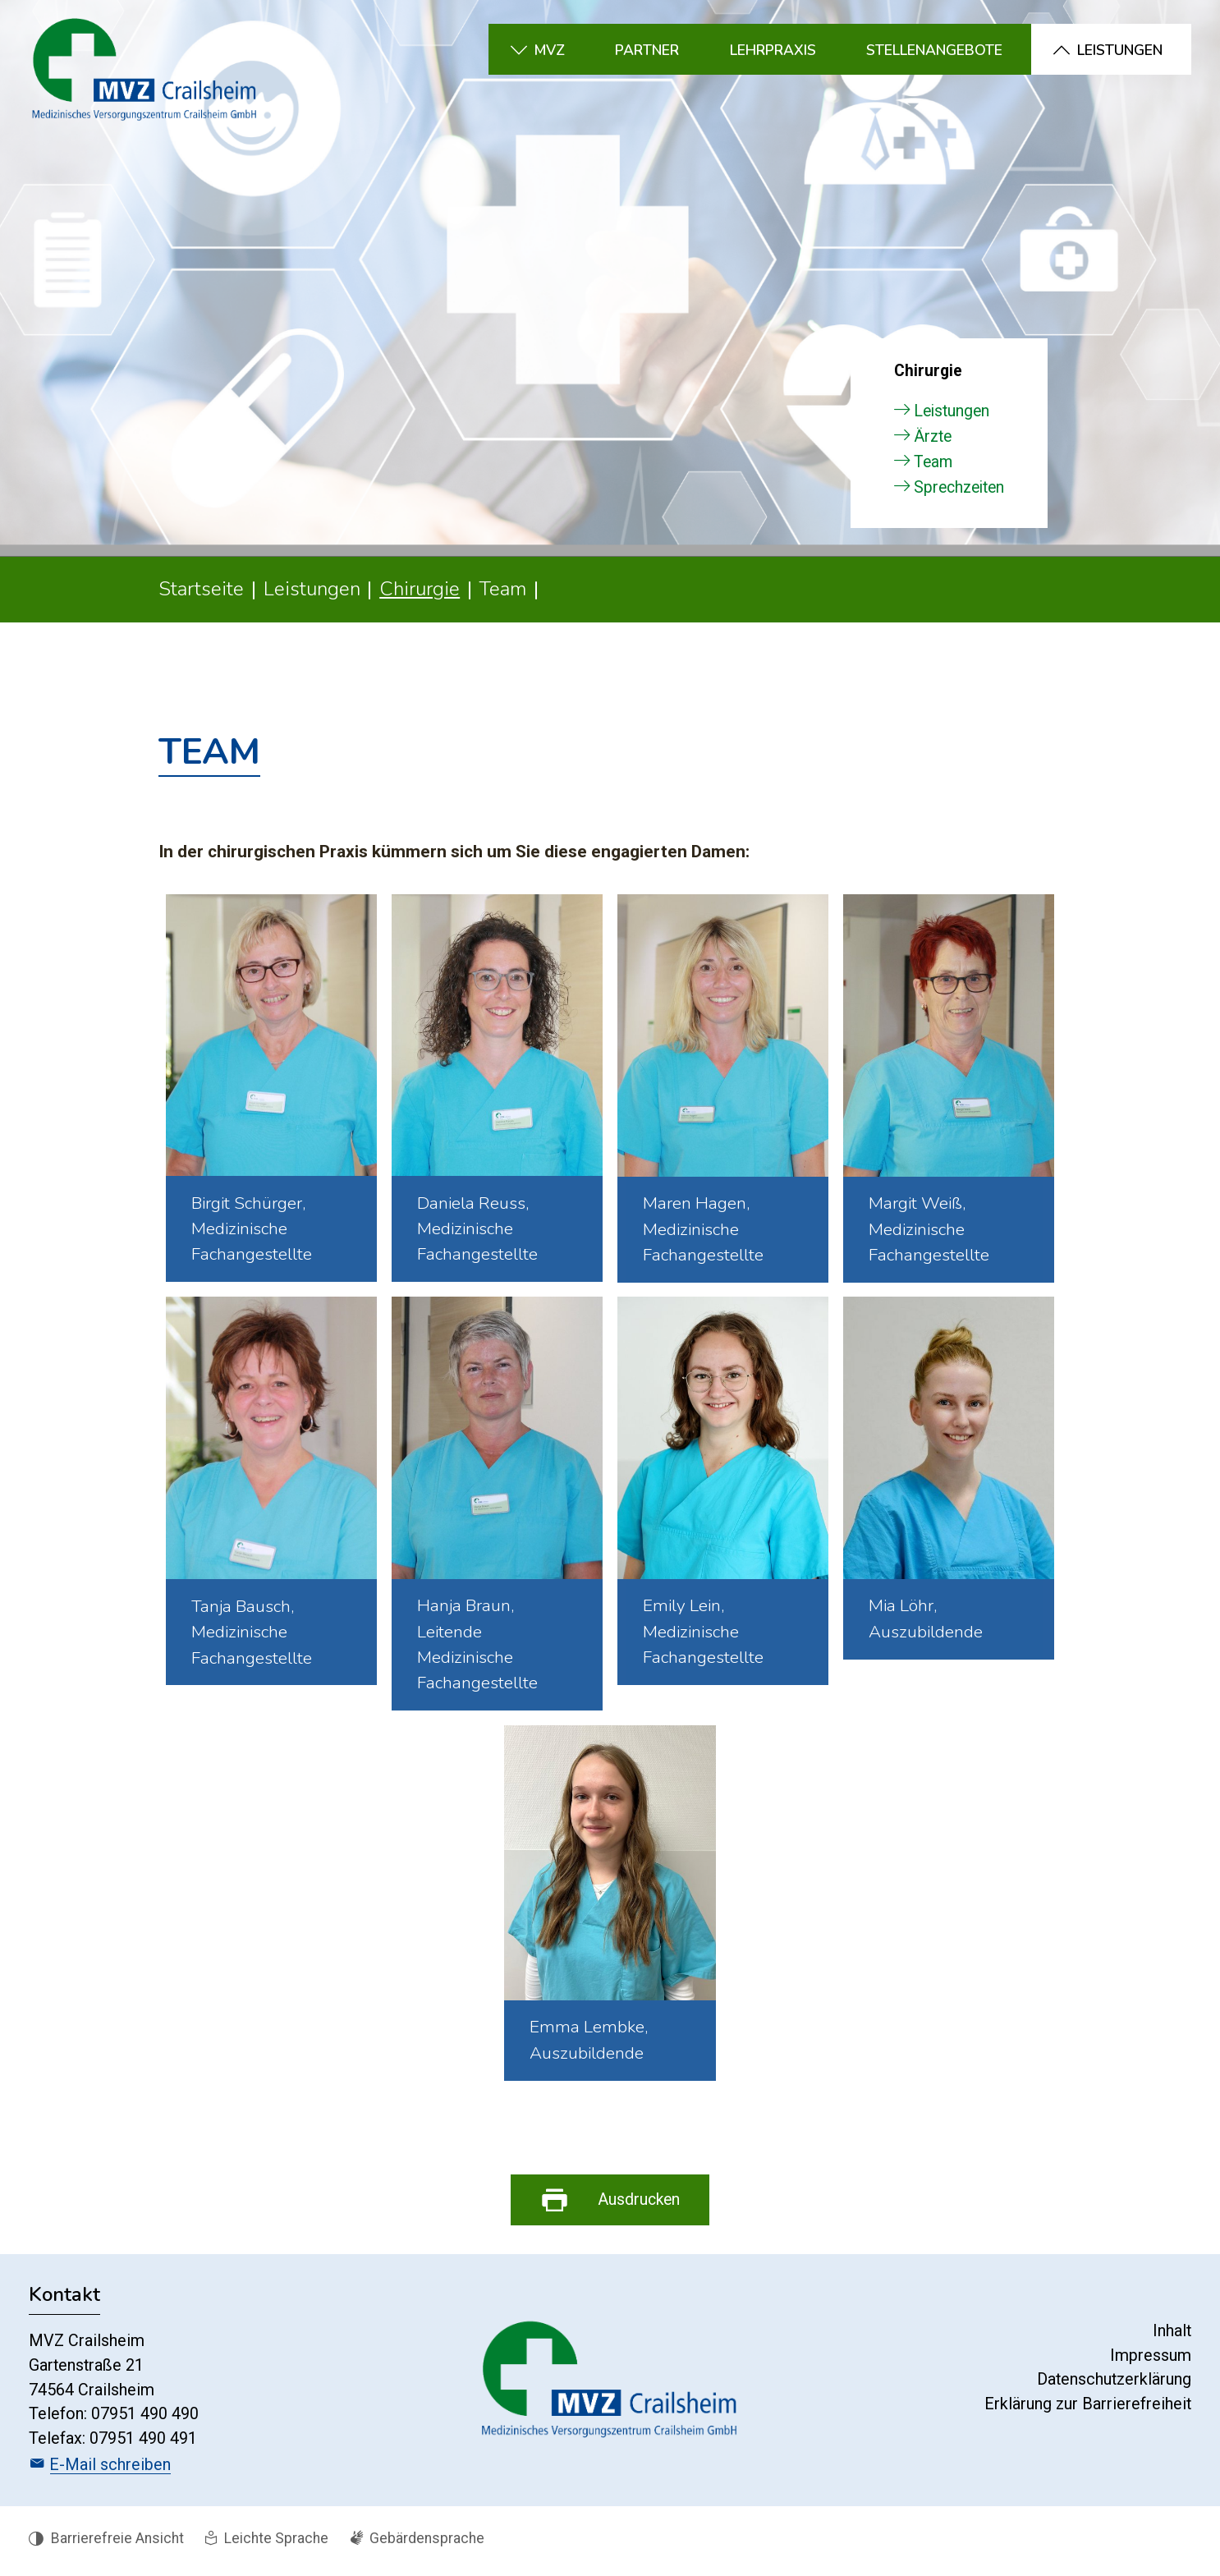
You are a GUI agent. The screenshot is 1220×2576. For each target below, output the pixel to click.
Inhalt (1172, 2336)
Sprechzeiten (959, 492)
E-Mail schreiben (110, 2469)
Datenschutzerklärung (1114, 2385)
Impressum (1150, 2360)
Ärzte (933, 441)
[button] (567, 49)
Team (933, 466)
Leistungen (951, 415)
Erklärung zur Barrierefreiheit (1087, 2409)
